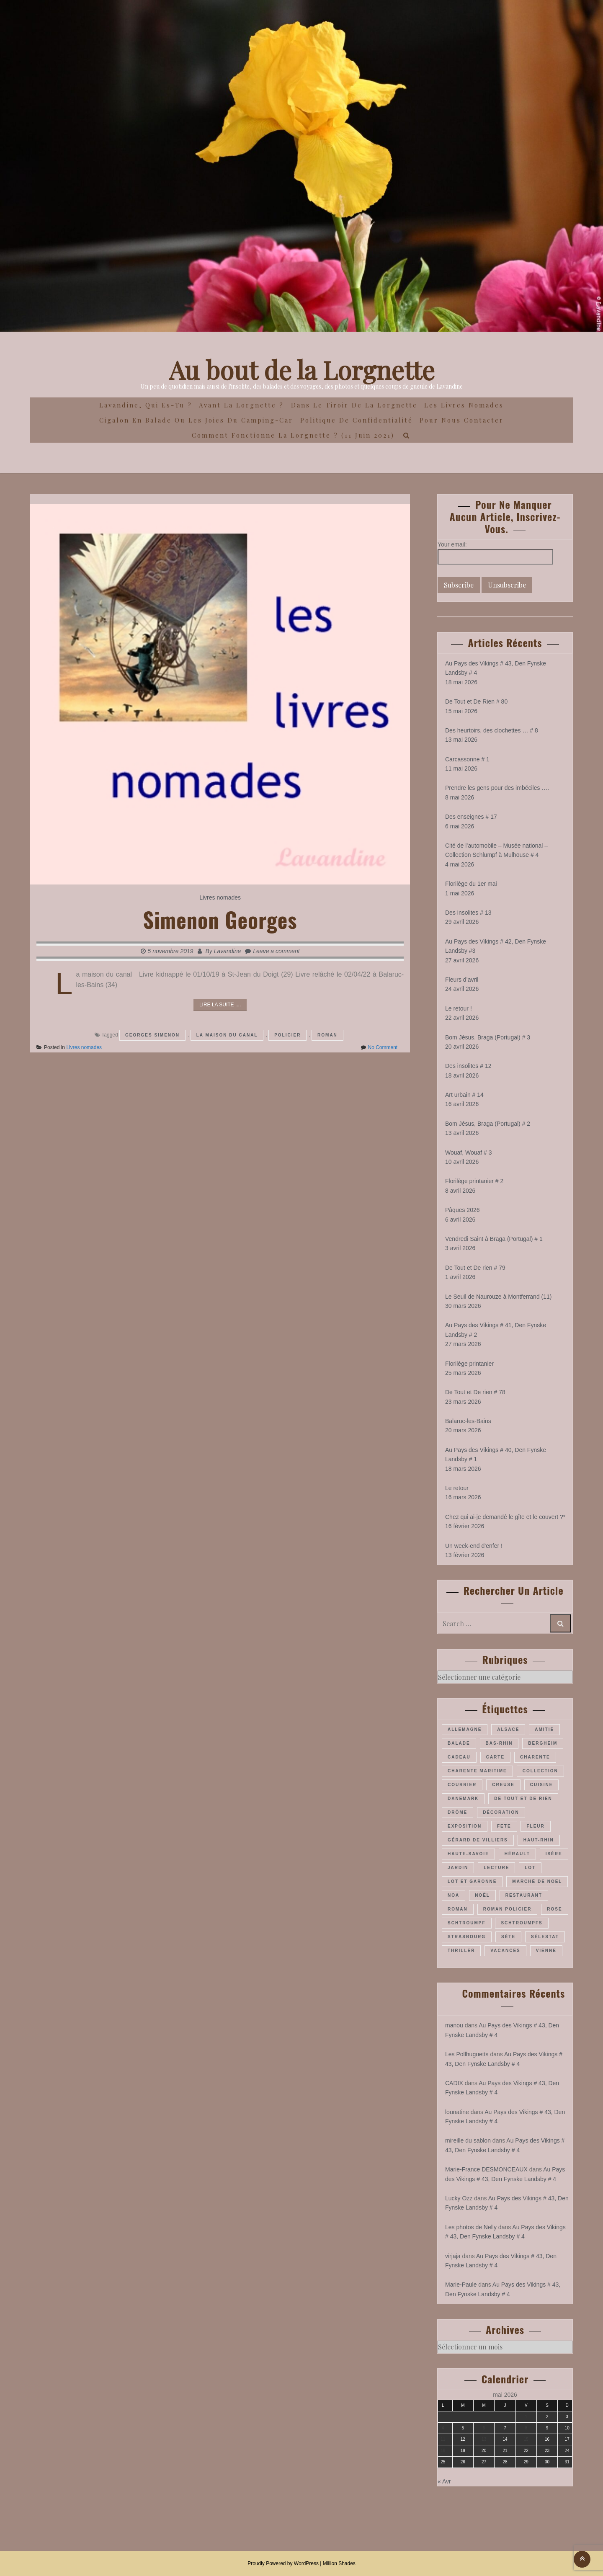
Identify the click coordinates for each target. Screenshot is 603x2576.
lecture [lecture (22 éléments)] (496, 1867)
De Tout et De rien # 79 (475, 1267)
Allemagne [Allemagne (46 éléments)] (465, 1729)
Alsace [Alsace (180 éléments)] (508, 1729)
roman (327, 1035)
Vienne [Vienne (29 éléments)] (546, 1950)
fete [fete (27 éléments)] (504, 1826)
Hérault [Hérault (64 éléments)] (517, 1853)
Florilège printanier (469, 1363)
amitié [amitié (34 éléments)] (544, 1729)
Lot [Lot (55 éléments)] (530, 1867)
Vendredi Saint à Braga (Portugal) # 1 (494, 1238)
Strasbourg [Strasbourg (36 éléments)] (467, 1936)
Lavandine (227, 951)
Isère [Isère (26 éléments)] (554, 1853)
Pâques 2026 (462, 1210)
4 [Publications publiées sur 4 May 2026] (443, 2428)
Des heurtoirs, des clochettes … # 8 (491, 730)
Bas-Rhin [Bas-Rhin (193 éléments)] (499, 1743)
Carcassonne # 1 (467, 759)
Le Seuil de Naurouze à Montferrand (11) (498, 1296)
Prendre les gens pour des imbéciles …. (497, 787)
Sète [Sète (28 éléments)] (508, 1936)
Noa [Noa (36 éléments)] (453, 1895)
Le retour (457, 1488)
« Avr (444, 2481)
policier (287, 1035)
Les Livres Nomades (464, 405)
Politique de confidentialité (356, 420)
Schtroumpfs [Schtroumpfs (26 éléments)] (521, 1923)
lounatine (457, 2112)
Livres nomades (220, 897)
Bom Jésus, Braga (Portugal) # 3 (487, 1037)
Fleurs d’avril (461, 979)
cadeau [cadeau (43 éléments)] (459, 1757)
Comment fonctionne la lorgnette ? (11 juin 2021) (293, 435)
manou (454, 2025)
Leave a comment (276, 951)
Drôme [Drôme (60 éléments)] (457, 1812)
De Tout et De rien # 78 (475, 1392)
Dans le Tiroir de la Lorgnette (354, 405)
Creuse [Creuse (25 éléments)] (503, 1784)
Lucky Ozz (458, 2198)
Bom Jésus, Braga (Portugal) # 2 (487, 1123)
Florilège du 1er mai (471, 883)
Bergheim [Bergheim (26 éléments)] (542, 1743)
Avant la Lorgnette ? (241, 405)
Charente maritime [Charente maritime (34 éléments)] (477, 1771)
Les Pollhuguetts (467, 2054)
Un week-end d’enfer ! (473, 1545)
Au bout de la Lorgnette (302, 369)
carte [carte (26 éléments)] (495, 1757)
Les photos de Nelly (471, 2227)
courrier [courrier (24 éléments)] (462, 1784)
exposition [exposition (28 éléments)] (465, 1826)
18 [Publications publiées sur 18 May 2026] (443, 2450)
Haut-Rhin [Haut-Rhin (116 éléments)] (538, 1840)
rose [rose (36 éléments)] (554, 1909)
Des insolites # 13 (468, 912)
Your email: (452, 544)
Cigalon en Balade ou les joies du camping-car (196, 420)
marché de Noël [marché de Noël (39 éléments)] (537, 1881)
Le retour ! (458, 1008)
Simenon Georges (220, 919)
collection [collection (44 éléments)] (540, 1771)
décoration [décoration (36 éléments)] (501, 1812)
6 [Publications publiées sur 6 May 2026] (484, 2428)
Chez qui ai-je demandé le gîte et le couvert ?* (505, 1517)
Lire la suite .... (220, 1005)
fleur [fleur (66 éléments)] (535, 1826)
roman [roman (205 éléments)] (458, 1909)
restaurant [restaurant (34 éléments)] (523, 1895)
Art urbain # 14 (464, 1094)
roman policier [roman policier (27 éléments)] (507, 1909)
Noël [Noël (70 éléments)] (482, 1895)
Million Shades (339, 2563)
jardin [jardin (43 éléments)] (458, 1867)
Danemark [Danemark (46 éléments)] (463, 1798)
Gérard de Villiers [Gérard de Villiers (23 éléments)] (478, 1840)
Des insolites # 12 (468, 1065)
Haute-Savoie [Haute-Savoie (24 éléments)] (468, 1853)
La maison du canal (227, 1035)
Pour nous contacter (462, 420)
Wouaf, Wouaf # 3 (468, 1152)
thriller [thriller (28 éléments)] (461, 1950)
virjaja (453, 2256)
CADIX (454, 2083)
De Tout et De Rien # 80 (476, 701)
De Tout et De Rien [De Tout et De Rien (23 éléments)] (523, 1798)
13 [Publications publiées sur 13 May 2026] (484, 2439)
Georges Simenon (152, 1035)
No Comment (383, 1047)
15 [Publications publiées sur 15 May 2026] (526, 2439)
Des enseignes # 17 (471, 816)
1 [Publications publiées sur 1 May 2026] (526, 2416)
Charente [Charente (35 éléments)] (535, 1757)
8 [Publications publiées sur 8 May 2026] (526, 2428)
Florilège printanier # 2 (474, 1181)
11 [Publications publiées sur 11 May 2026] (443, 2439)
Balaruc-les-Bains (468, 1421)
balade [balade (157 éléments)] (459, 1743)
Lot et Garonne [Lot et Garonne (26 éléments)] (472, 1881)
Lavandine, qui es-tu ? (145, 405)
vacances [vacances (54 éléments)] (505, 1950)
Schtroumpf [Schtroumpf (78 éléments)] (467, 1923)
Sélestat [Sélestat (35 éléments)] (545, 1936)
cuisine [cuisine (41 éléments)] (541, 1784)
